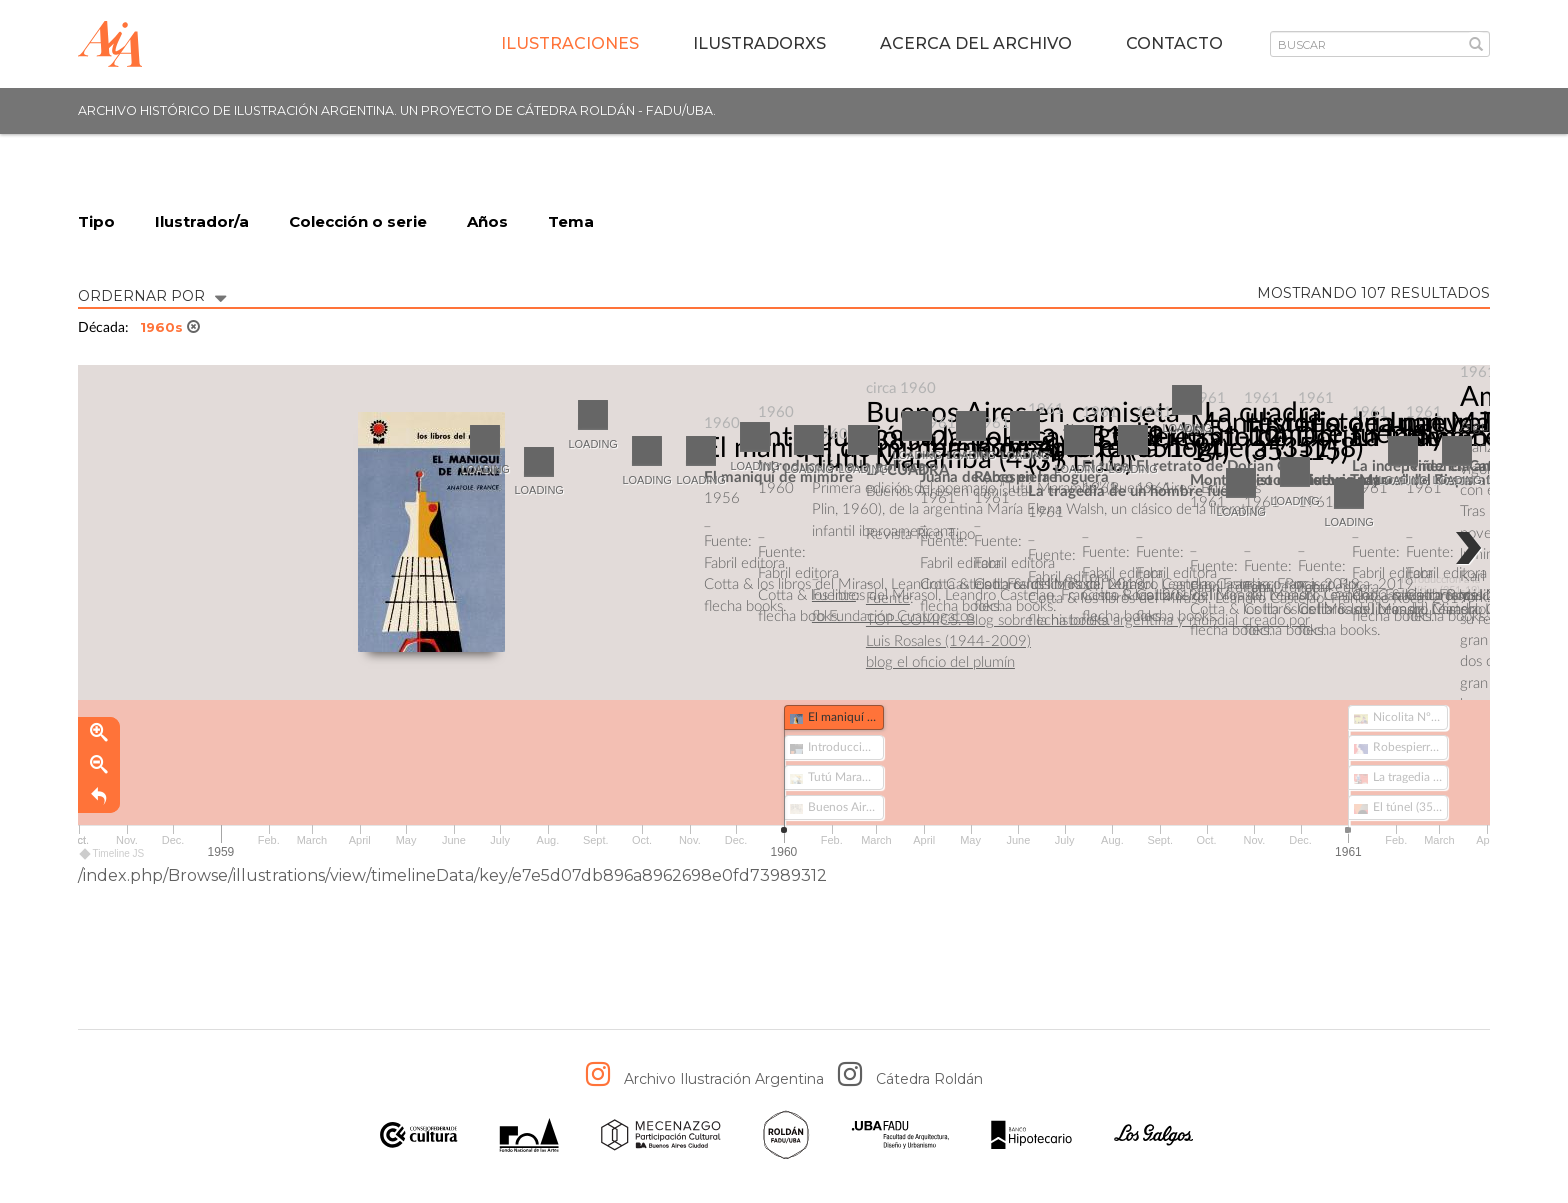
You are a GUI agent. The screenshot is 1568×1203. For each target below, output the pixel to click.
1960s (170, 327)
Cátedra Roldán (929, 1079)
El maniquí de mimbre (837, 448)
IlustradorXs (759, 43)
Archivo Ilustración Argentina (724, 1079)
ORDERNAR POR (152, 294)
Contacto (1174, 43)
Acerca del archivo (976, 43)
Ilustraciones (570, 43)
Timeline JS (112, 853)
